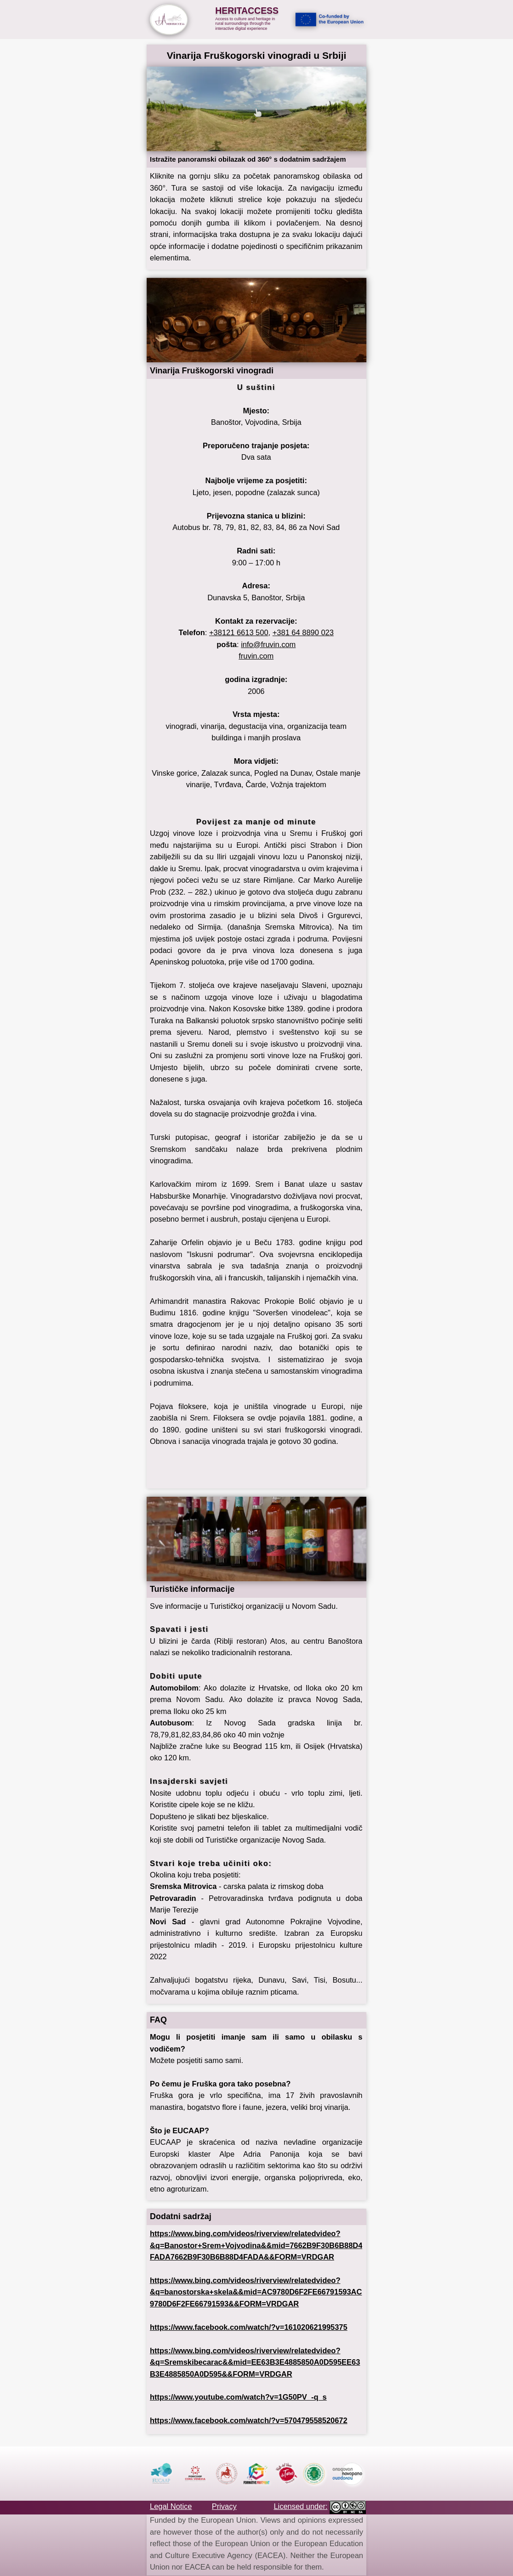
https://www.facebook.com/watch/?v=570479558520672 (249, 2420)
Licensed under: (300, 2506)
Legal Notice (171, 2506)
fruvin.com (256, 656)
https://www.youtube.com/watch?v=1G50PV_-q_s (238, 2397)
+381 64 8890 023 (303, 632)
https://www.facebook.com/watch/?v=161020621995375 (249, 2327)
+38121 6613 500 (238, 632)
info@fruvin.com (268, 644)
